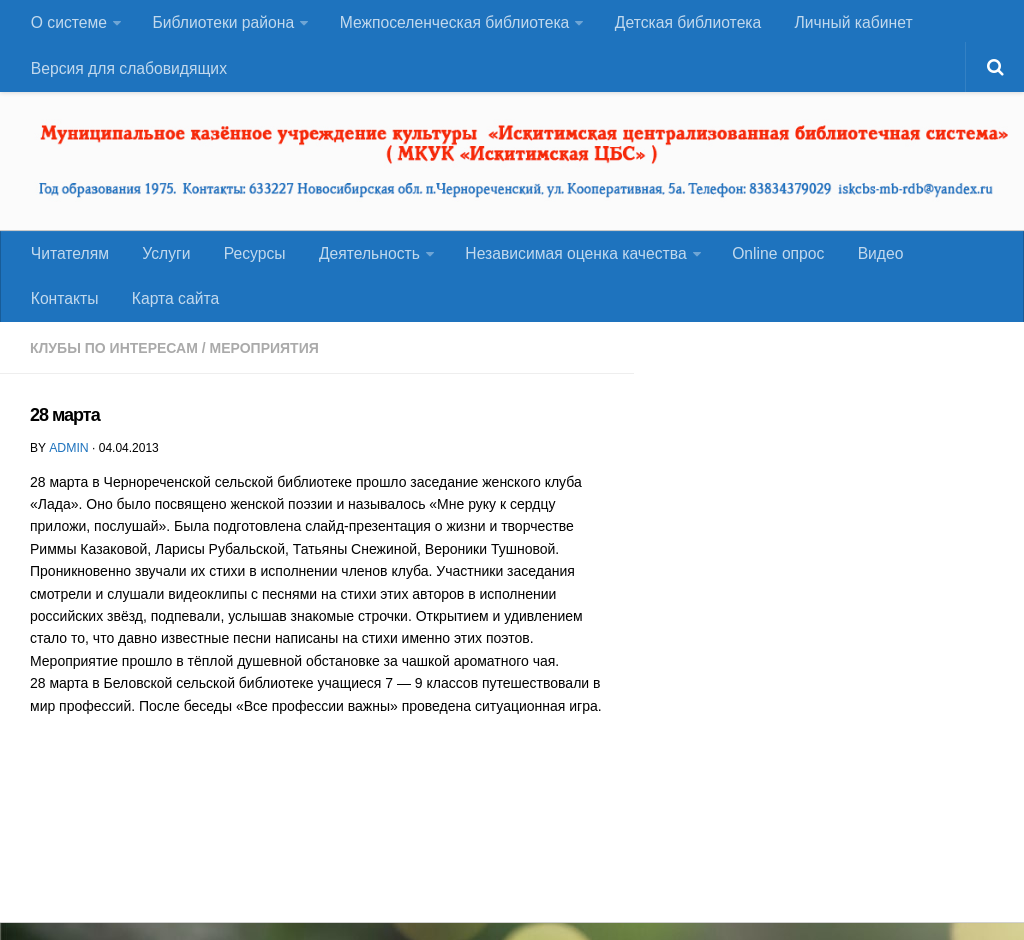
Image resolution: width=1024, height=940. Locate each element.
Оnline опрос (765, 263)
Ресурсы (245, 263)
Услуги (161, 263)
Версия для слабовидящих (129, 74)
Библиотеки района (221, 24)
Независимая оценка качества (563, 263)
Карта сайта (73, 313)
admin (67, 464)
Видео (863, 263)
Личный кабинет (849, 24)
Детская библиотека (685, 24)
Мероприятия (264, 365)
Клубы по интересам (114, 365)
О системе (68, 24)
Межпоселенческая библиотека (452, 24)
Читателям (69, 263)
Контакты (949, 263)
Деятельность (356, 263)
